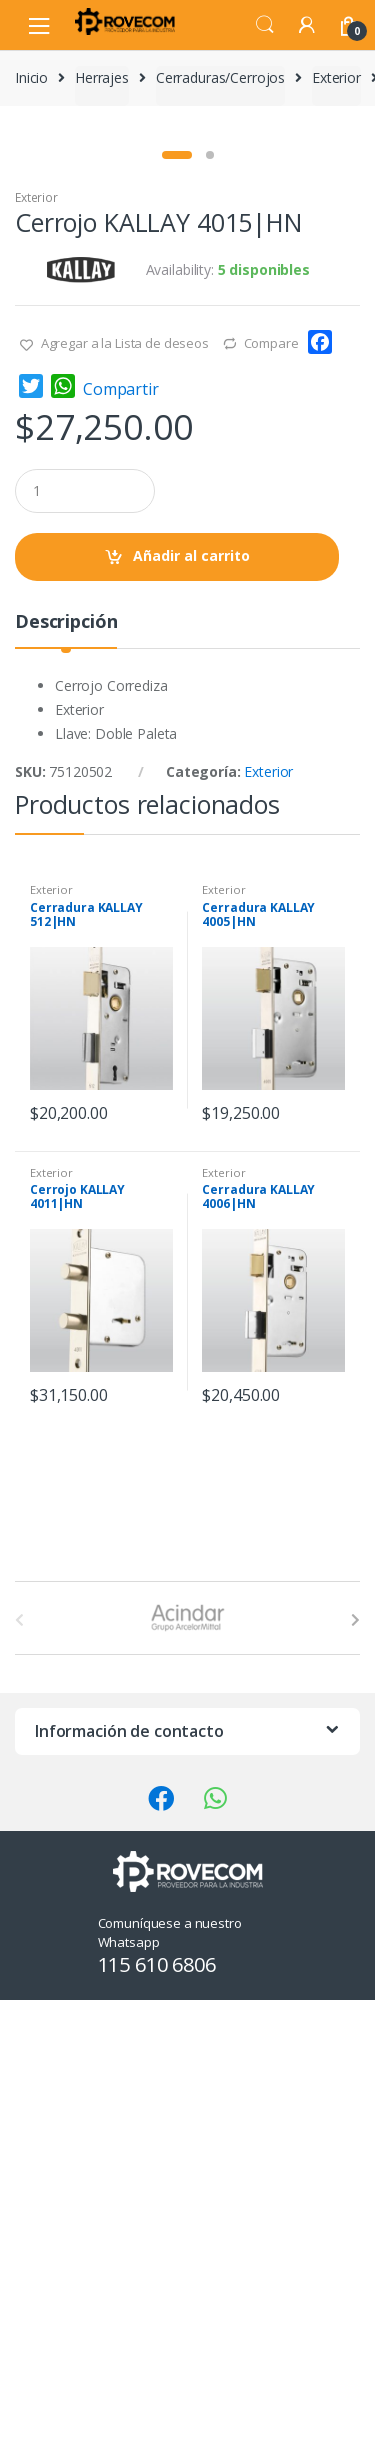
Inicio (31, 77)
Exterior (336, 77)
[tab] (66, 1079)
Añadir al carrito (191, 1005)
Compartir (121, 839)
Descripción (66, 1072)
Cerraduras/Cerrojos (220, 77)
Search (265, 25)
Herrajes (102, 77)
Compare (271, 793)
